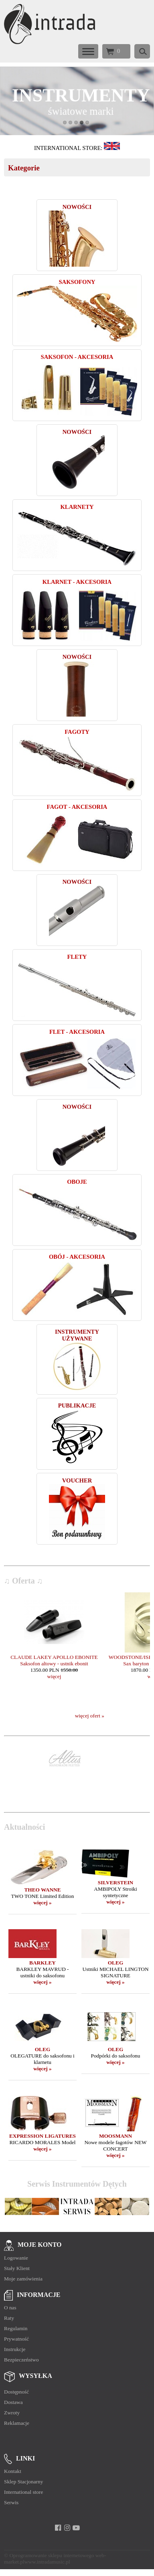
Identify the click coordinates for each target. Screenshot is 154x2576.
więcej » (42, 1903)
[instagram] (67, 2528)
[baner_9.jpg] (77, 101)
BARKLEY (42, 1963)
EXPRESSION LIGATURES (42, 2136)
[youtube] (76, 2528)
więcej (54, 1676)
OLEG (116, 1963)
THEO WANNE (42, 1890)
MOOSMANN (115, 2136)
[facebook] (58, 2528)
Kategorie (24, 168)
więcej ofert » (89, 1716)
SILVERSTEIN (115, 1882)
